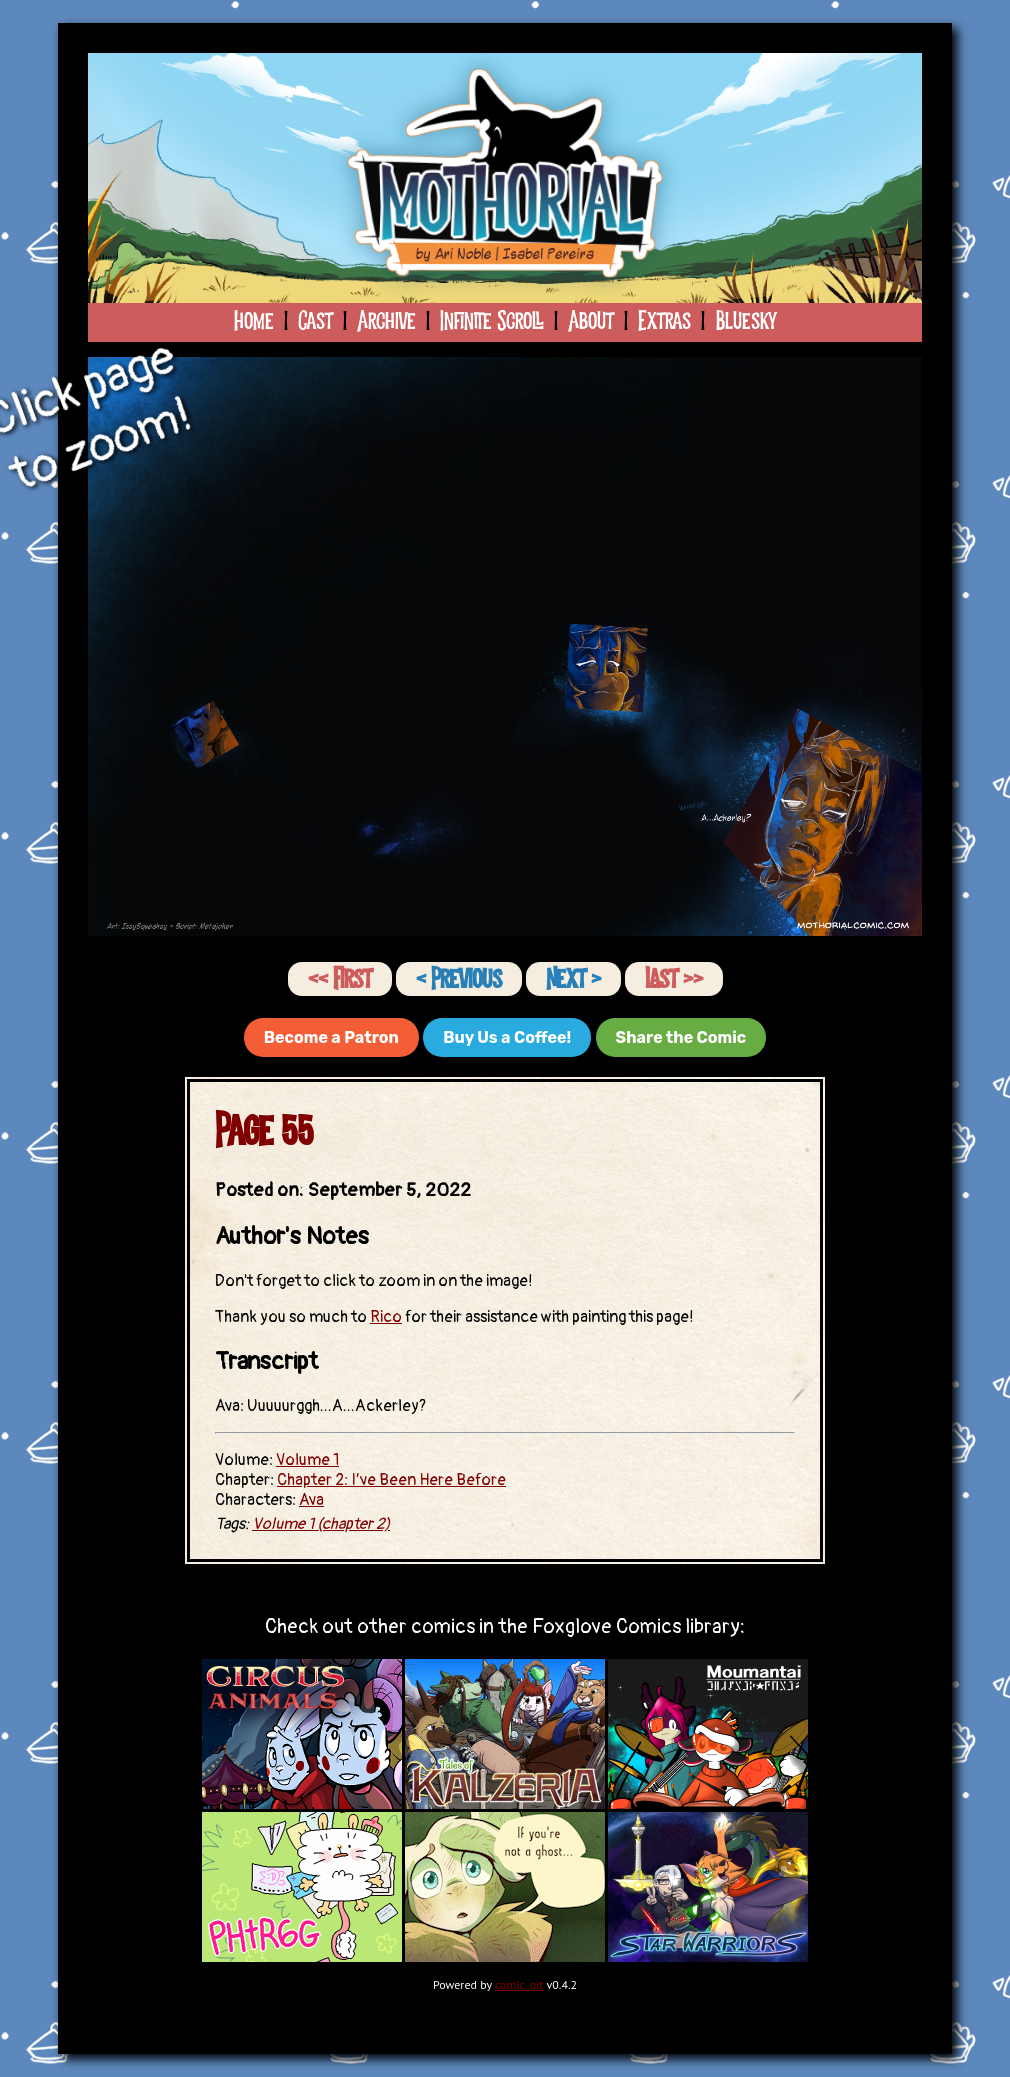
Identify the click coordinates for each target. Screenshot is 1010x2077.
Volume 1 (307, 1460)
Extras (664, 322)
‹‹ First (340, 980)
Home (254, 322)
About (591, 322)
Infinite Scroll (492, 322)
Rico (386, 1317)
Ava (311, 1500)
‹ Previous (459, 980)
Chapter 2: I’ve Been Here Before (391, 1480)
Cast (315, 322)
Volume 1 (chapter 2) (321, 1524)
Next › (573, 980)
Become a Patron (331, 1037)
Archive (386, 322)
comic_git (519, 1984)
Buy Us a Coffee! (507, 1037)
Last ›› (674, 980)
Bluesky (745, 322)
